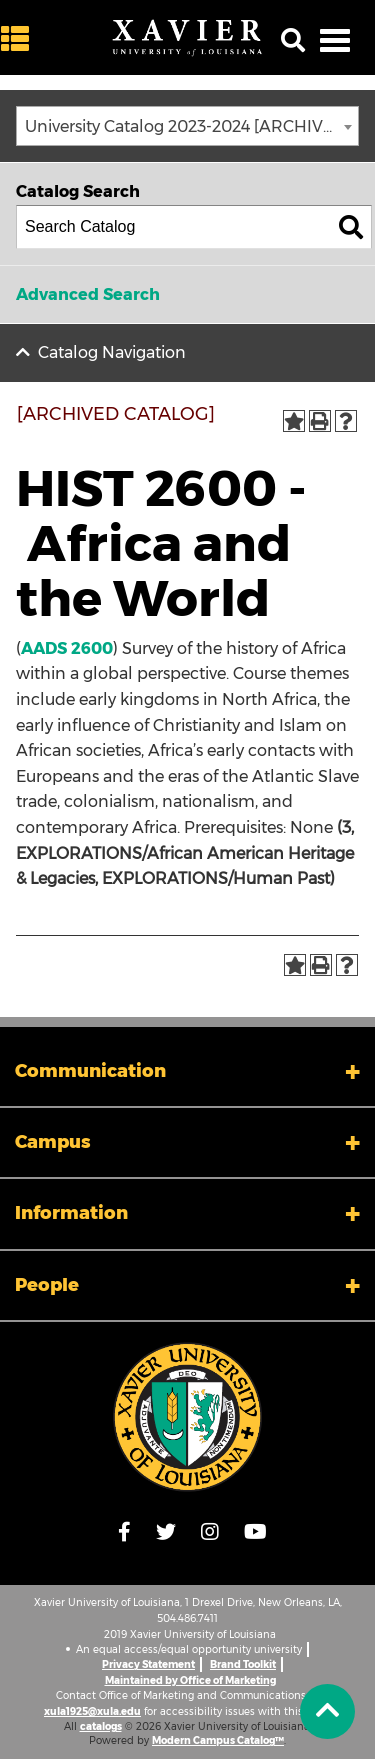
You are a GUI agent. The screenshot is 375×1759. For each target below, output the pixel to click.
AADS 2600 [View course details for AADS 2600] (67, 648)
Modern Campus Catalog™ (218, 1740)
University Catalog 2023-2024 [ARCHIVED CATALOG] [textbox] (191, 126)
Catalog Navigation (112, 352)
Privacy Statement (148, 1664)
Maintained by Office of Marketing (190, 1680)
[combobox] (187, 126)
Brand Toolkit (243, 1664)
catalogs (101, 1726)
